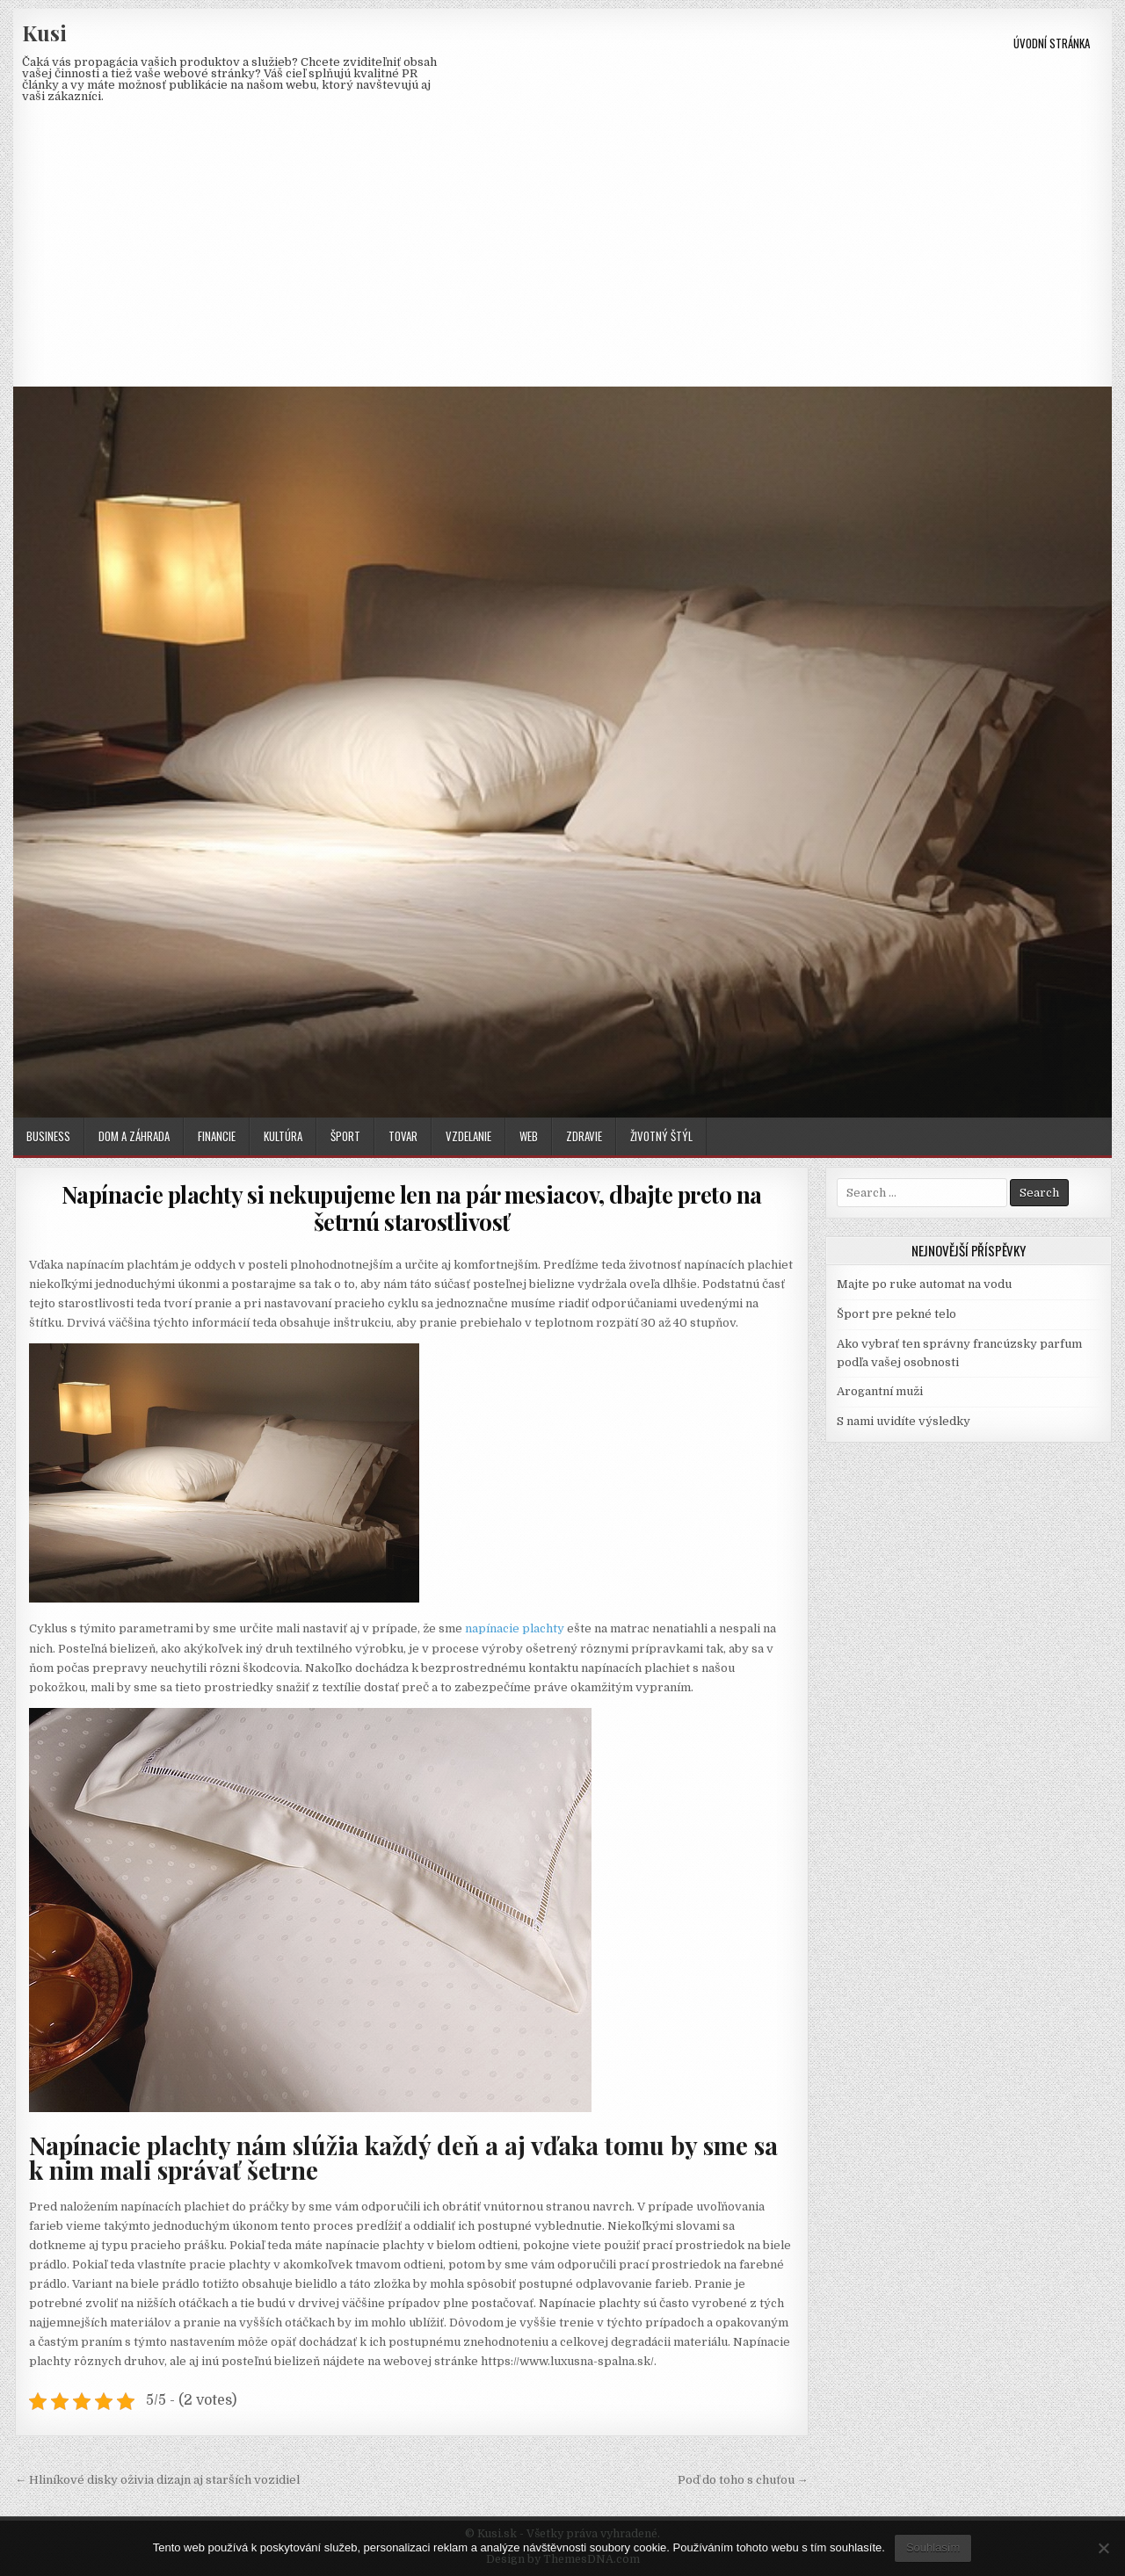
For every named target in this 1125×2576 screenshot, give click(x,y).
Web (528, 1136)
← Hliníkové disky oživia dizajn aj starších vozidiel (157, 2479)
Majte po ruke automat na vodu (924, 1284)
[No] (1103, 2548)
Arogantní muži (880, 1391)
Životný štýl (661, 1136)
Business (48, 1136)
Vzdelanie (468, 1136)
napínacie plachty (514, 1628)
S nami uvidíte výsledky (903, 1421)
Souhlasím (933, 2547)
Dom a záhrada (134, 1136)
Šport (345, 1136)
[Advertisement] (562, 255)
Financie (217, 1136)
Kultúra (283, 1136)
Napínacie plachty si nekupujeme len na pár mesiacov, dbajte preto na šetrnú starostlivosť (412, 1208)
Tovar (402, 1136)
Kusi (44, 32)
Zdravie (584, 1136)
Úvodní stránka (1051, 43)
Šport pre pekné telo (896, 1314)
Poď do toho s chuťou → (743, 2479)
